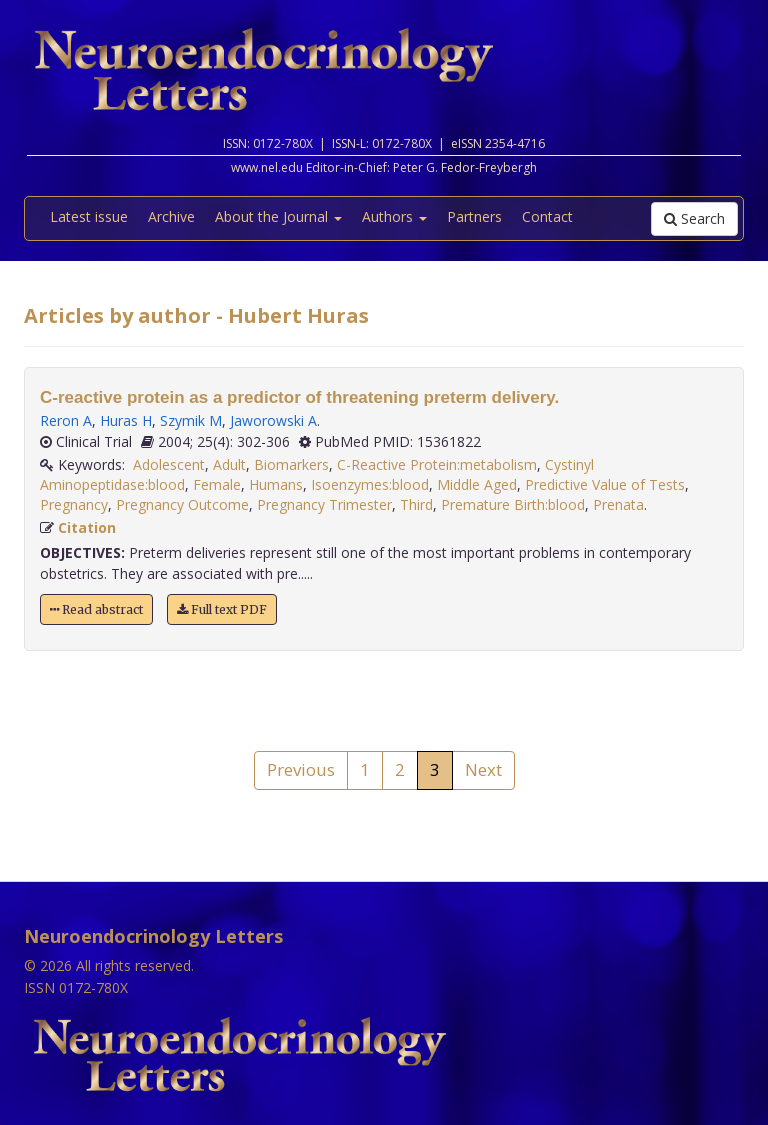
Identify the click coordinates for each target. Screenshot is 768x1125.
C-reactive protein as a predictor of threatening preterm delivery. (299, 397)
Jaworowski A (273, 420)
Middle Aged (477, 484)
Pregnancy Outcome (182, 504)
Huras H (126, 420)
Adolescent (169, 464)
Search (694, 218)
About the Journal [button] (278, 216)
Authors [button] (394, 216)
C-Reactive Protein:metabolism (437, 464)
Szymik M (191, 420)
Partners (474, 216)
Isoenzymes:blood (370, 484)
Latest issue (89, 216)
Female (217, 484)
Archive (171, 216)
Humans (276, 484)
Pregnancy (74, 504)
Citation (87, 527)
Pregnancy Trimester (324, 504)
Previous (301, 769)
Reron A (66, 420)
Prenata (618, 504)
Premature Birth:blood (513, 504)
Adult (229, 464)
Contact (547, 216)
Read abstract (96, 609)
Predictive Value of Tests (605, 484)
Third (416, 504)
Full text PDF (222, 609)
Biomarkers (291, 464)
